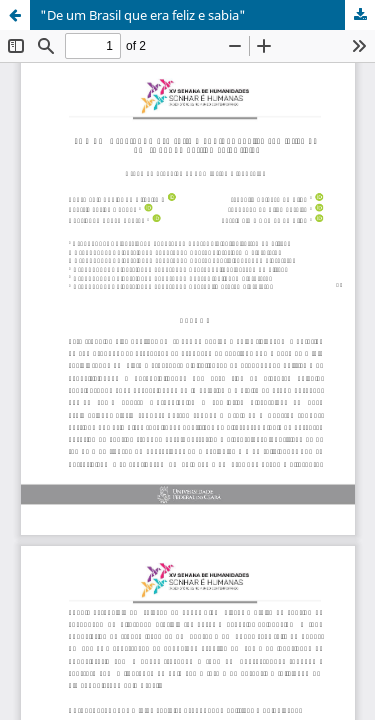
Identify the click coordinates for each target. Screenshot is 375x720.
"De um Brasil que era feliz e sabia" (143, 15)
